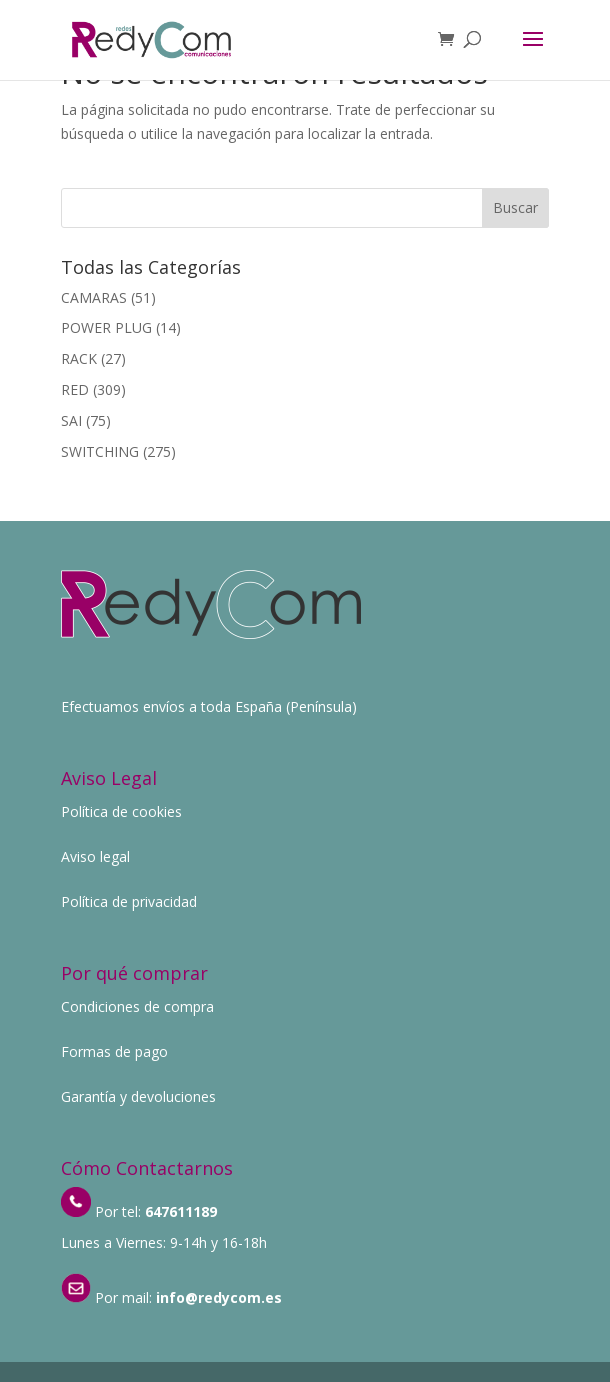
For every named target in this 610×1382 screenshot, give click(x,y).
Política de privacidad (129, 901)
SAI (71, 420)
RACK (79, 358)
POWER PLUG (106, 327)
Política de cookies (121, 811)
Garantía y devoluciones (138, 1096)
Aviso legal (95, 856)
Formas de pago (114, 1051)
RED (75, 389)
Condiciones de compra (137, 1006)
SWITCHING (100, 451)
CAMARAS (94, 297)
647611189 (181, 1211)
